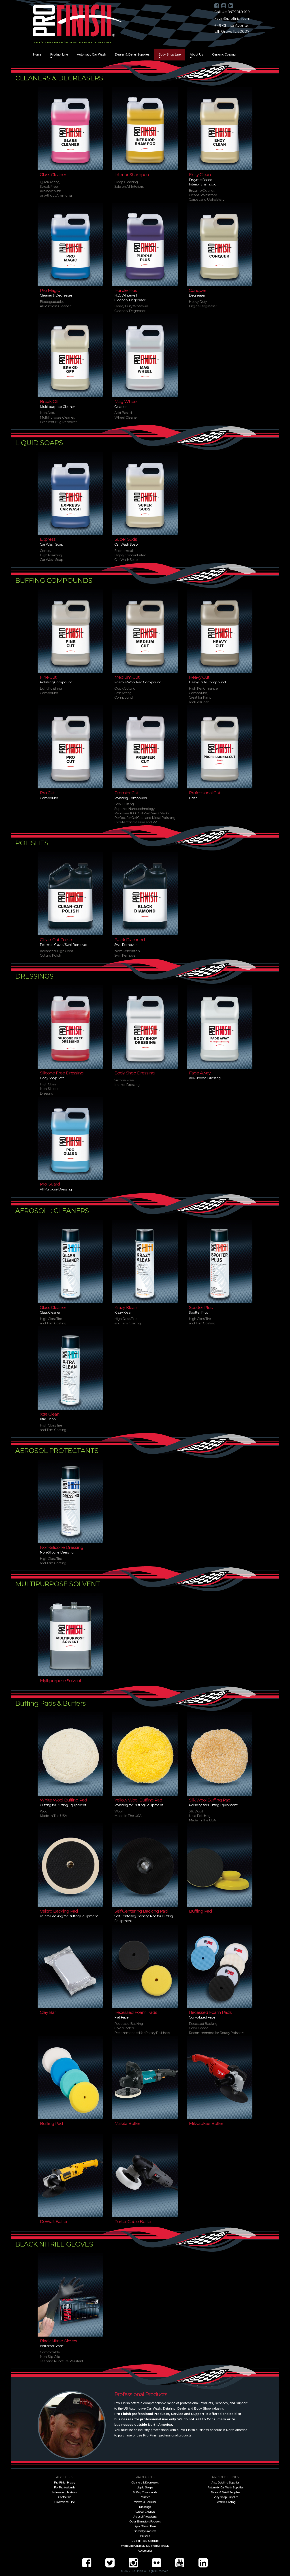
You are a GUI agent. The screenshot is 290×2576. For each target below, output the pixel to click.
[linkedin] (203, 2562)
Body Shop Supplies (225, 2497)
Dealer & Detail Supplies (132, 54)
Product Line (59, 54)
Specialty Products (145, 2531)
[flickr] (156, 2562)
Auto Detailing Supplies (225, 2482)
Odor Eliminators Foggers (144, 2521)
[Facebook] (216, 5)
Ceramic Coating (224, 54)
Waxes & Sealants (145, 2502)
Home (37, 54)
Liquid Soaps (145, 2487)
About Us (196, 54)
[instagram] (133, 2562)
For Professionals (64, 2487)
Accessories (145, 2550)
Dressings (145, 2507)
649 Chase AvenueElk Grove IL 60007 (231, 28)
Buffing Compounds (145, 2492)
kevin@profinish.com (232, 18)
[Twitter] (110, 2562)
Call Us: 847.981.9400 (232, 12)
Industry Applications (64, 2492)
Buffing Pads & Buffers (145, 2540)
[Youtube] (223, 5)
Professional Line (64, 2502)
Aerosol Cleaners (145, 2511)
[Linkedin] (230, 5)
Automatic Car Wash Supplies (225, 2487)
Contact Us (64, 2497)
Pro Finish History (64, 2482)
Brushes (145, 2536)
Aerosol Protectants (145, 2516)
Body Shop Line (170, 54)
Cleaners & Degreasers (145, 2482)
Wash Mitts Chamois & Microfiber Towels (145, 2545)
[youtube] (179, 2562)
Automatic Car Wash (91, 54)
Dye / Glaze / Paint (145, 2526)
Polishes (145, 2497)
